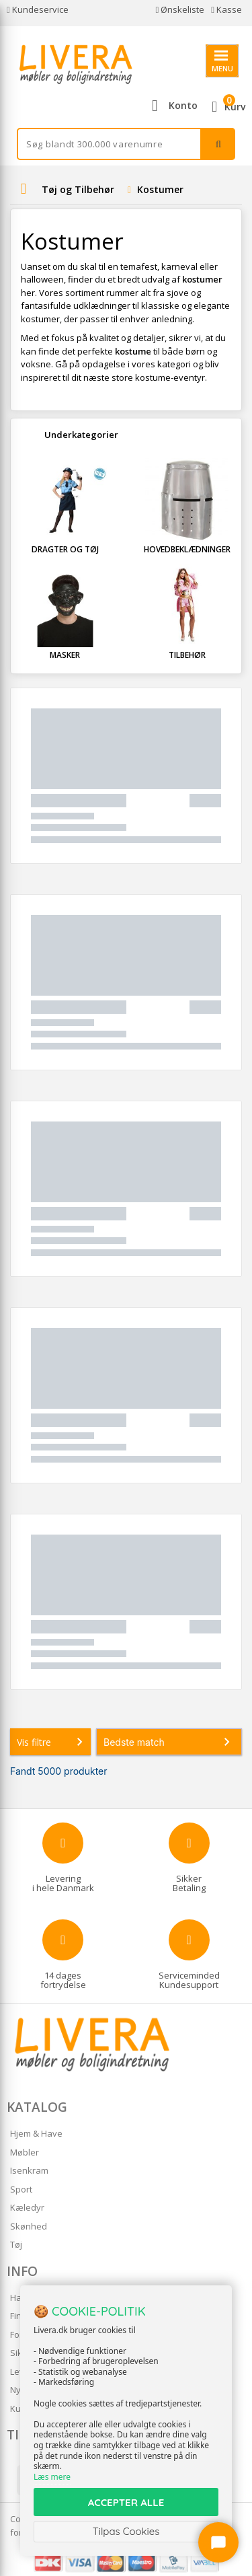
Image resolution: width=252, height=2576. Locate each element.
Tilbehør (187, 655)
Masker (65, 655)
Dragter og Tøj (65, 549)
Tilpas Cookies (126, 2531)
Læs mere (52, 2476)
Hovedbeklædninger (187, 549)
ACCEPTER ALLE (126, 2502)
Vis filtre (52, 1742)
